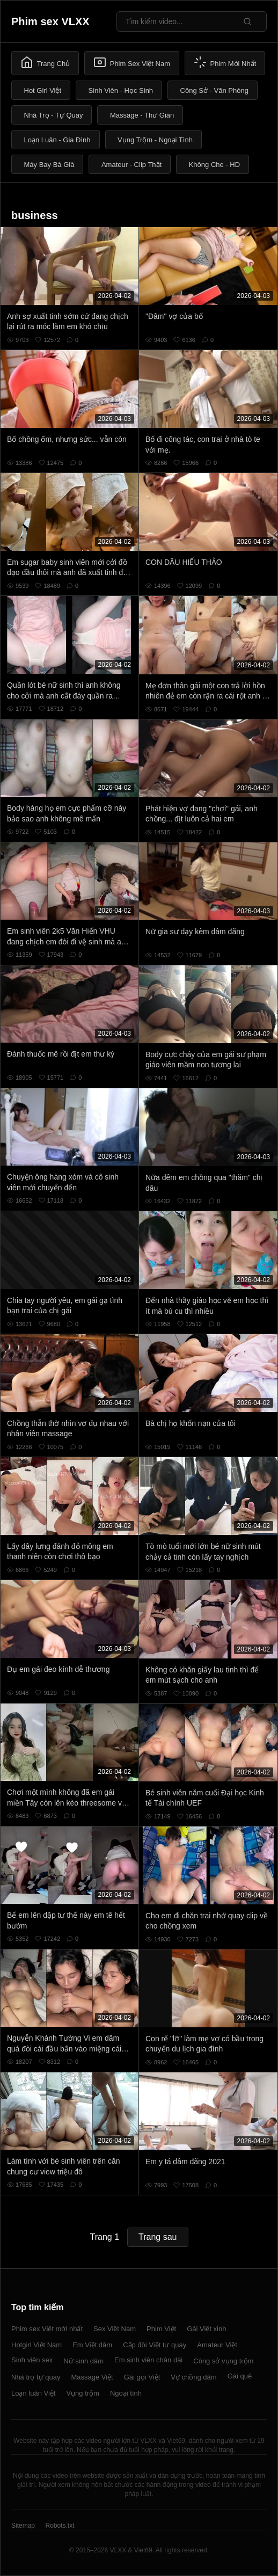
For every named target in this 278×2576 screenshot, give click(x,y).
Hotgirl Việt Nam (36, 2345)
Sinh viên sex (32, 2360)
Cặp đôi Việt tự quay (154, 2345)
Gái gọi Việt (142, 2377)
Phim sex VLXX (50, 21)
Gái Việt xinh (206, 2329)
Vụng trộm (82, 2393)
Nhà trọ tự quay (35, 2377)
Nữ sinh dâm (83, 2361)
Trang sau (157, 2237)
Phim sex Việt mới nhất (47, 2329)
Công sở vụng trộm (223, 2361)
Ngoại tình (126, 2393)
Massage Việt (92, 2377)
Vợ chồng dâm (193, 2377)
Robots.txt (59, 2525)
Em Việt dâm (92, 2345)
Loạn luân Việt (33, 2393)
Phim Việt (161, 2329)
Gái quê (240, 2376)
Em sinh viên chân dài (148, 2360)
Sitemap (23, 2525)
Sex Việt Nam (114, 2329)
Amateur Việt (217, 2345)
